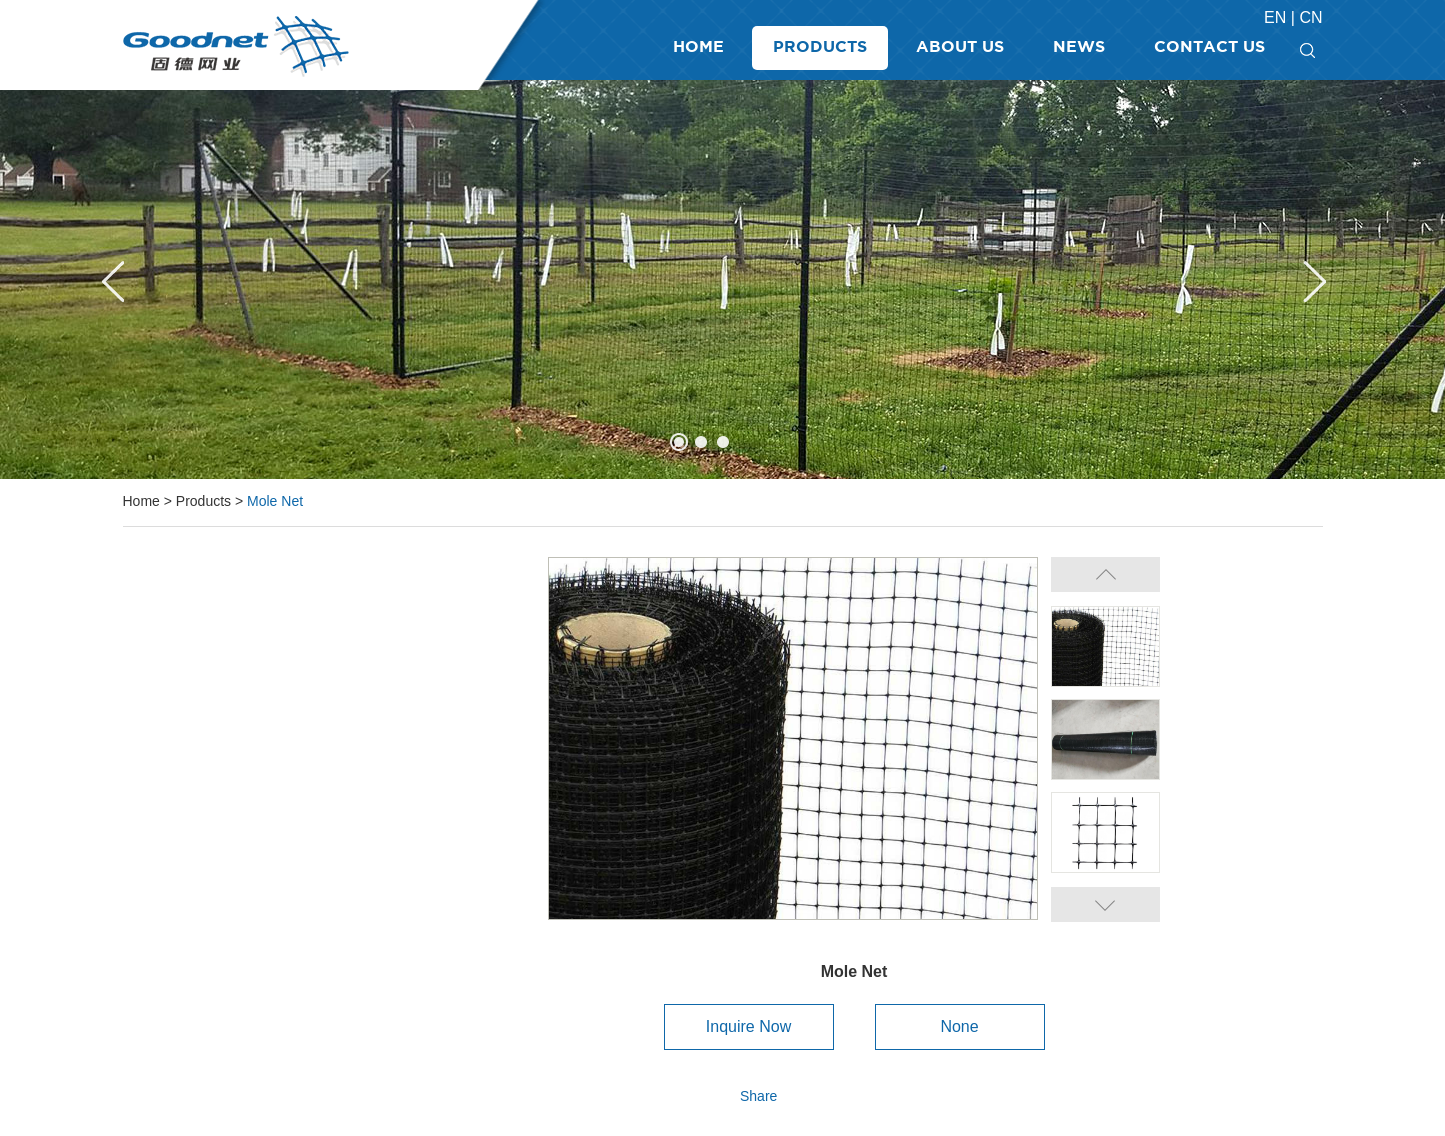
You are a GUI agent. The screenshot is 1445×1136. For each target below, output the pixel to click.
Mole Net (275, 501)
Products (820, 47)
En (1277, 17)
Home (698, 47)
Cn (1310, 17)
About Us (960, 47)
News (1079, 47)
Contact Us (1209, 47)
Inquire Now (748, 1026)
